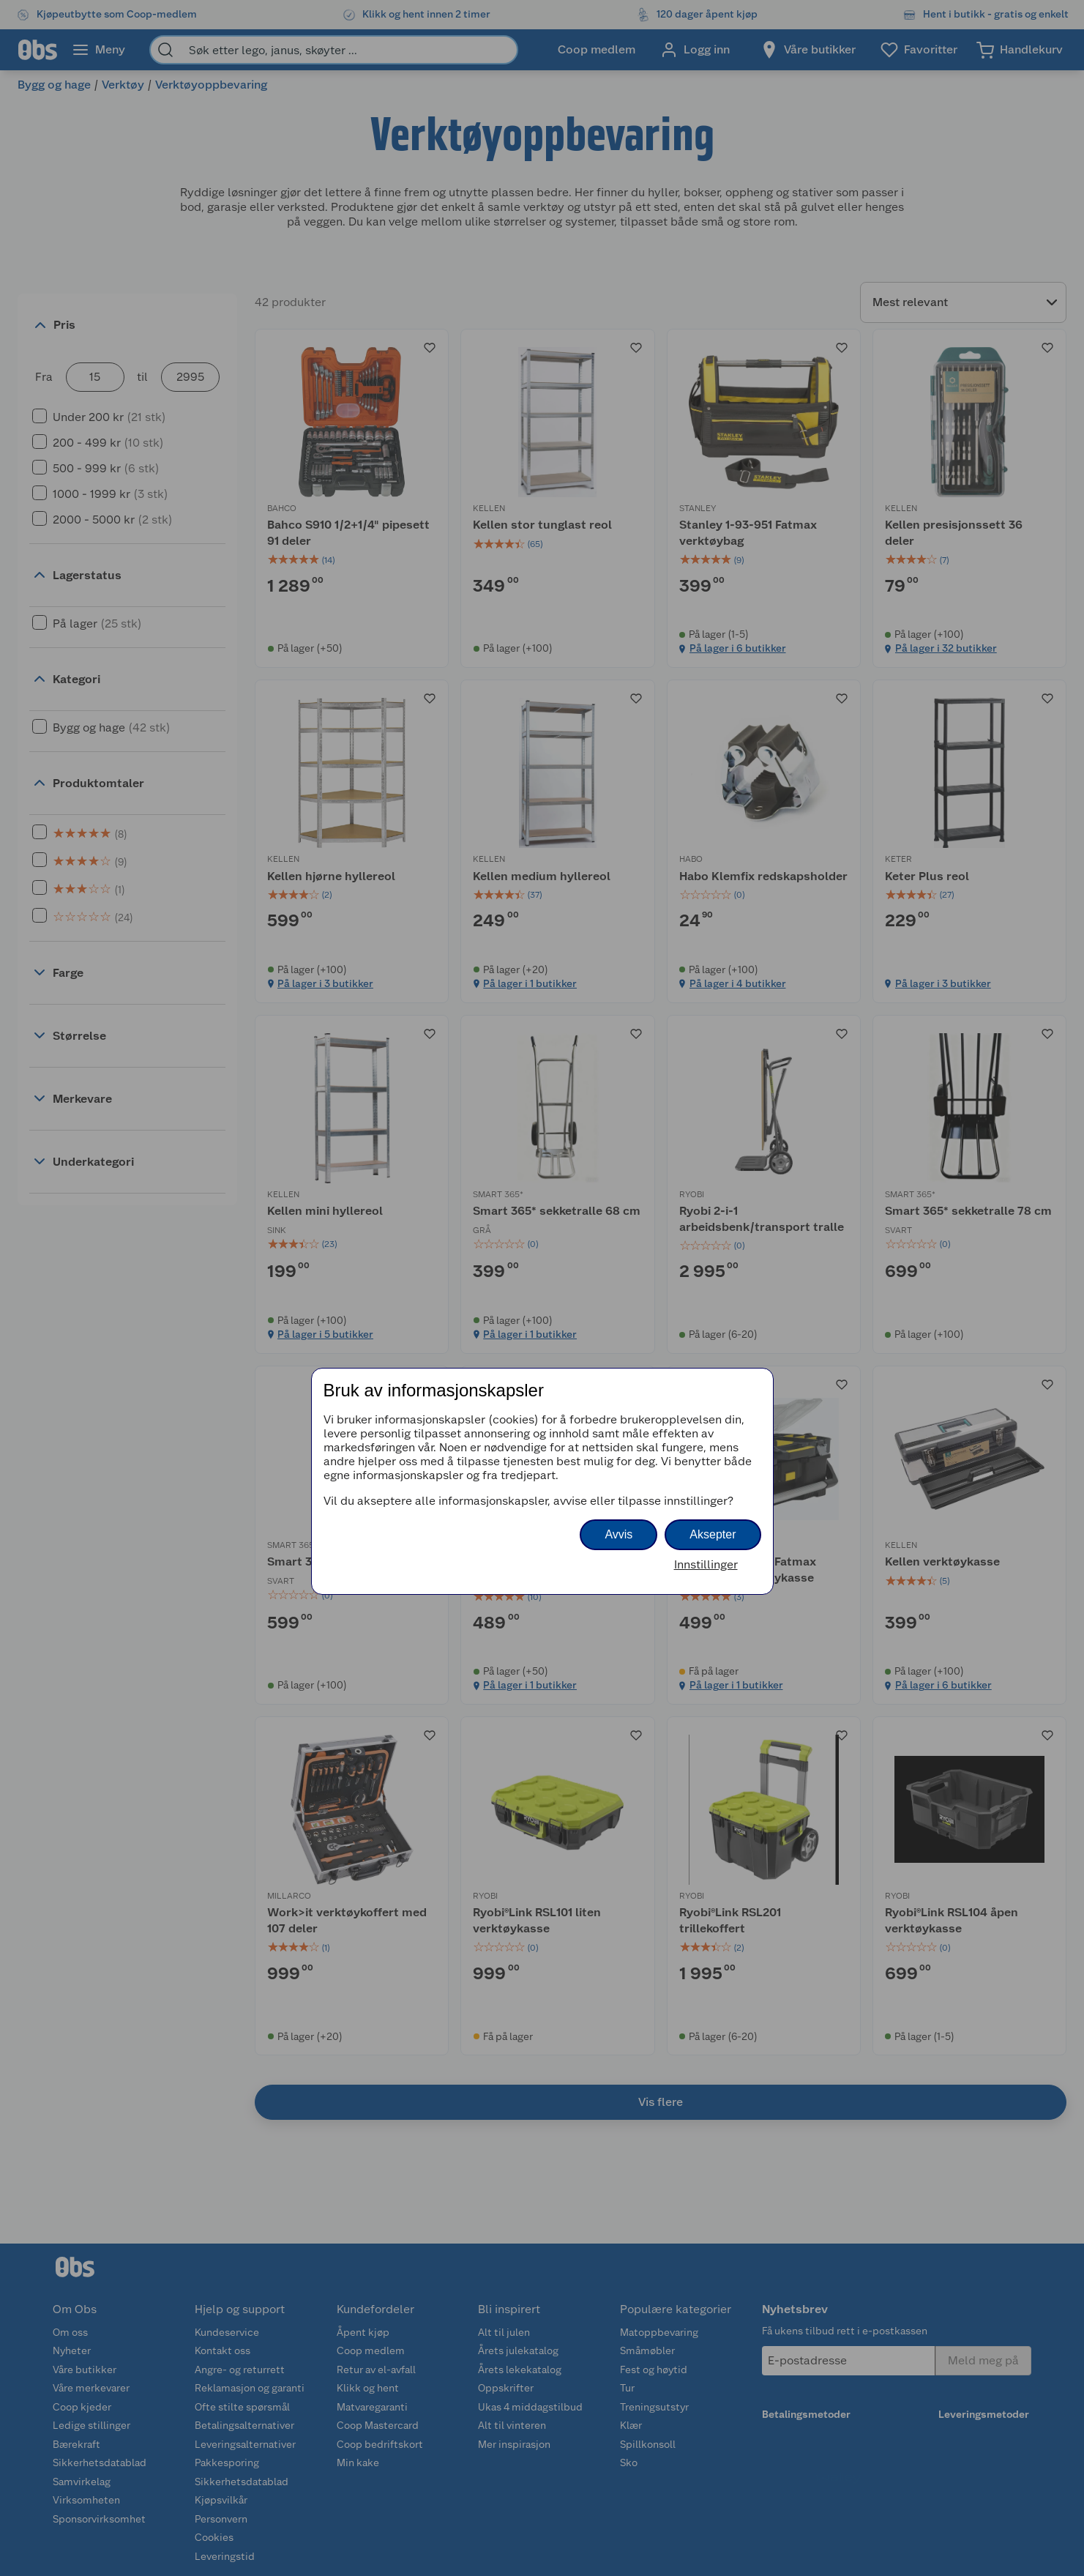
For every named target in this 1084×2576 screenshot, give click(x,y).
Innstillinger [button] (706, 1564)
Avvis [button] (618, 1534)
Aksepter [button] (712, 1534)
